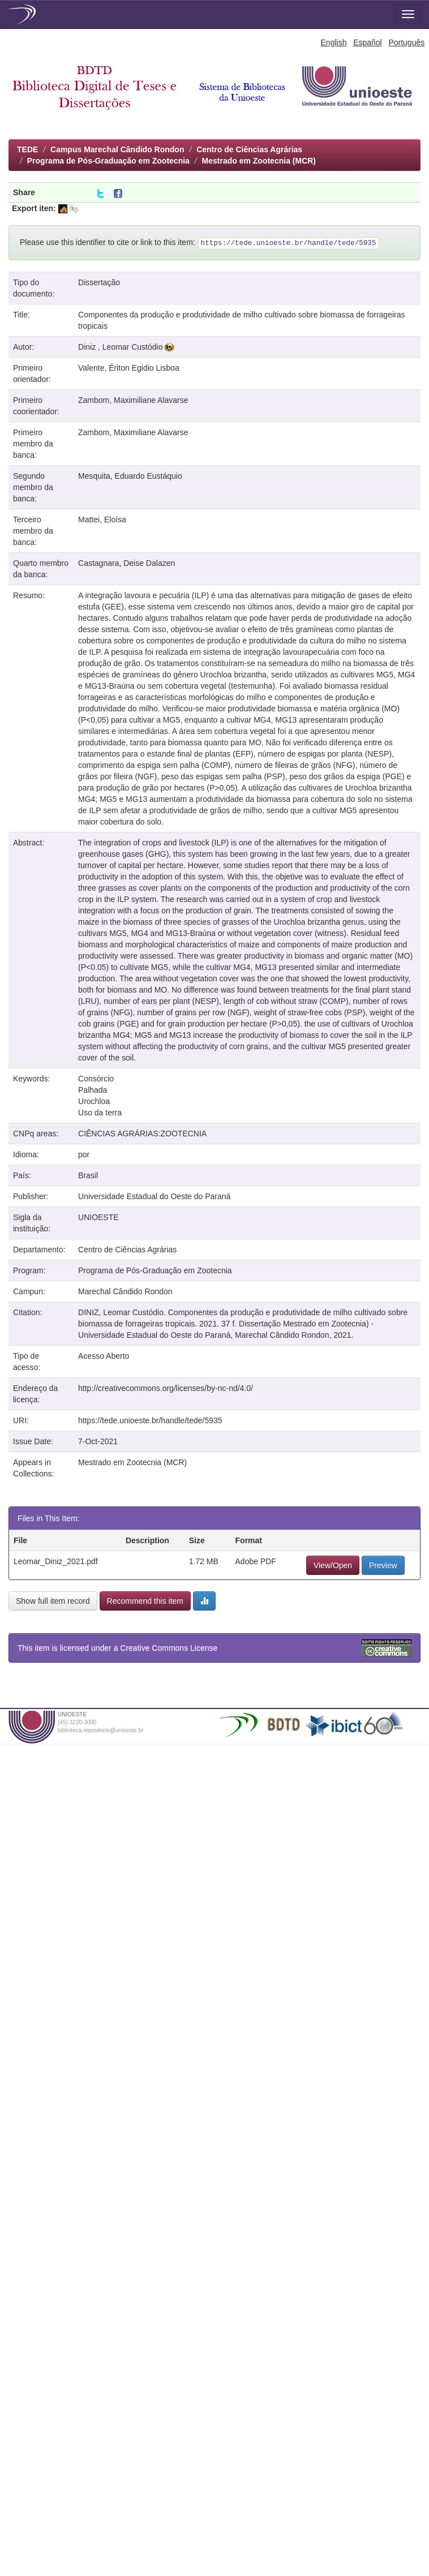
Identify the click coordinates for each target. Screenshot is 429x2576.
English (334, 42)
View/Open (333, 1565)
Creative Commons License (168, 1647)
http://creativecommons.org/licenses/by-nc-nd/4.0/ (165, 1388)
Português (406, 42)
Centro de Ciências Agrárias (249, 149)
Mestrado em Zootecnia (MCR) (259, 160)
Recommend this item (145, 1600)
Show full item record (53, 1600)
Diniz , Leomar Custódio (120, 346)
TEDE (27, 149)
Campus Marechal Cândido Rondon (117, 149)
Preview (383, 1565)
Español (367, 42)
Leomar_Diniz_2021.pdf (56, 1561)
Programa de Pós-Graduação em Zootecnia (108, 160)
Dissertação (99, 282)
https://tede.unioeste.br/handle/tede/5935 (150, 1420)
